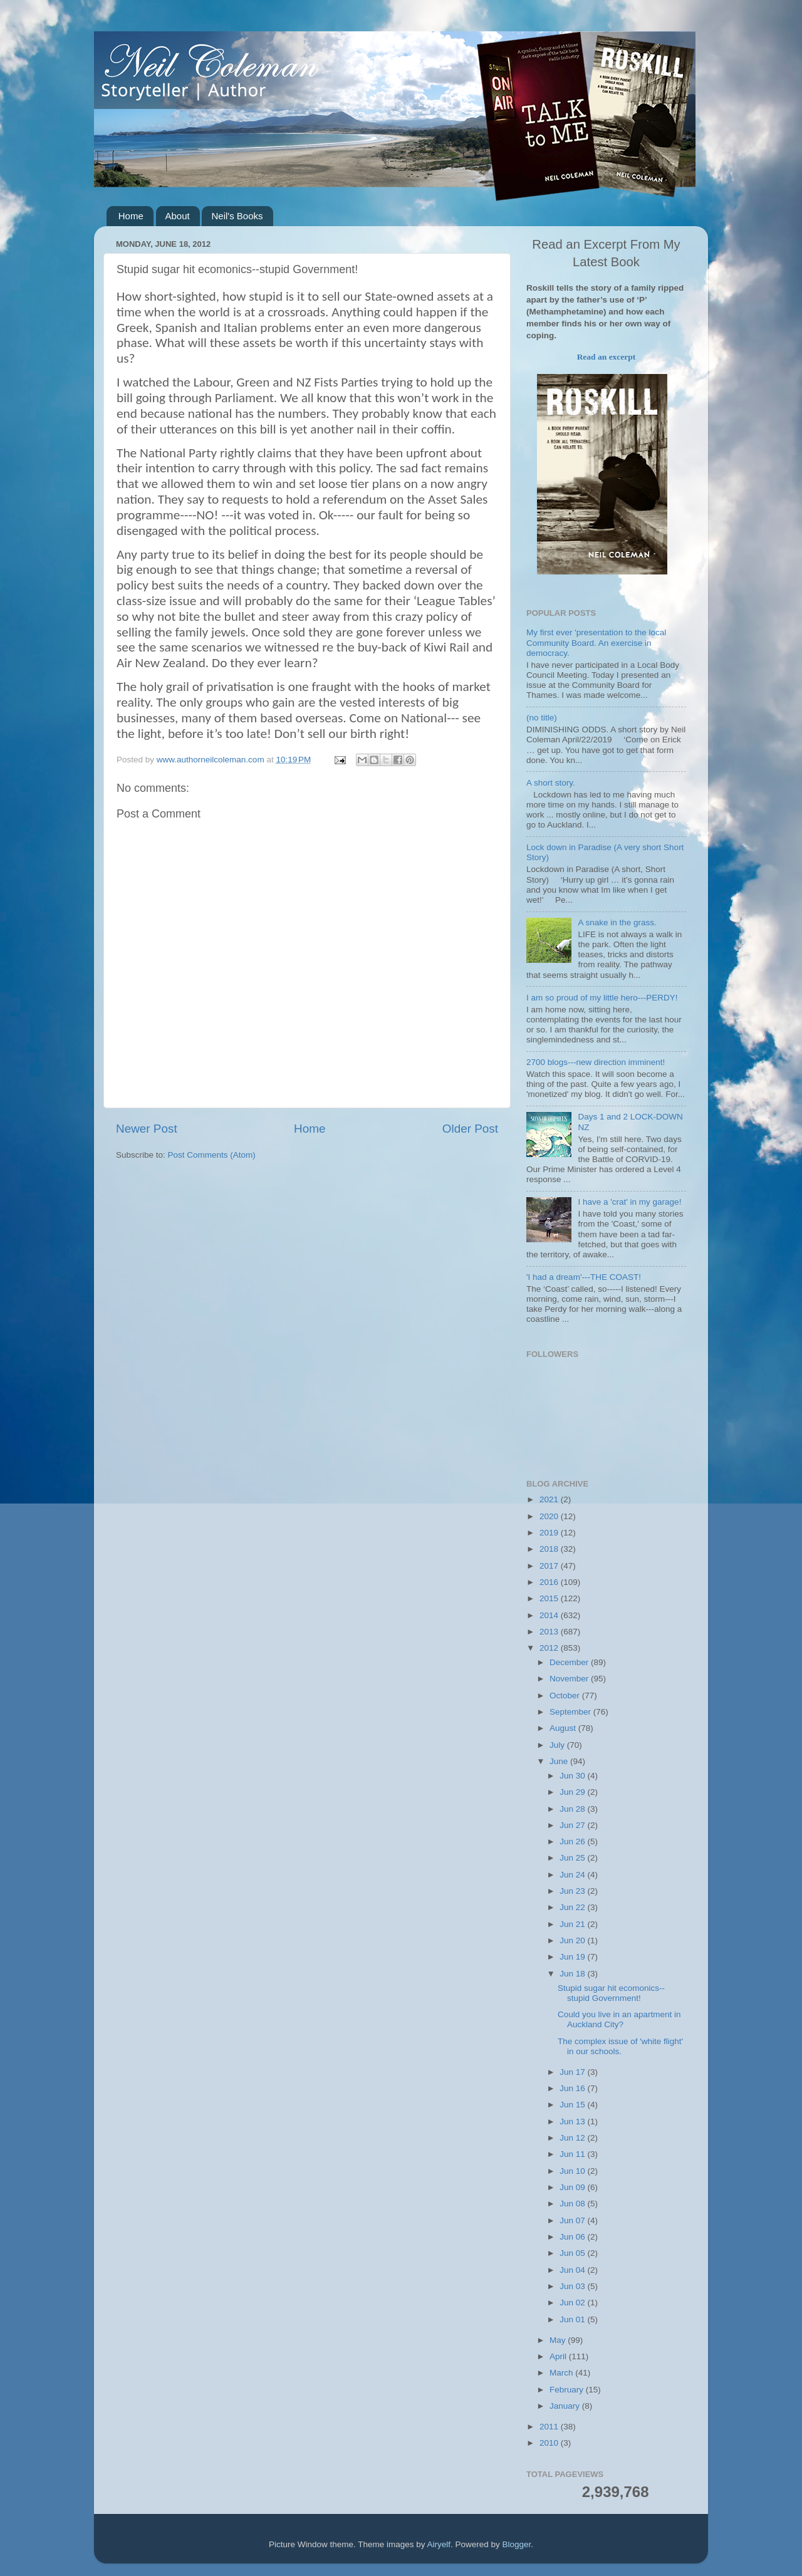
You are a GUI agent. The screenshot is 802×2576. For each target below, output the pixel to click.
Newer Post (146, 1128)
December (570, 1662)
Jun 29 (573, 1792)
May (558, 2340)
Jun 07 (573, 2220)
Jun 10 (573, 2171)
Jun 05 (573, 2253)
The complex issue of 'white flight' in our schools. (620, 2046)
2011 (550, 2426)
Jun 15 (573, 2104)
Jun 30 (573, 1775)
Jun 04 (573, 2270)
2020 (550, 1516)
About (177, 215)
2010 (550, 2443)
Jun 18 (573, 1973)
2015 (550, 1598)
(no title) (541, 717)
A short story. (550, 782)
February (567, 2389)
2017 (550, 1566)
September (571, 1711)
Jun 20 (573, 1940)
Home (130, 215)
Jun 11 (573, 2154)
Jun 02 (573, 2302)
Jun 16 (573, 2088)
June (559, 1761)
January (565, 2406)
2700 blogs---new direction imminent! (595, 1062)
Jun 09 (573, 2187)
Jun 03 (573, 2286)
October (565, 1695)
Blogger (517, 2544)
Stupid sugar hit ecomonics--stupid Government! (611, 1993)
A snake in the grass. (617, 922)
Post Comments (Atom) (212, 1155)
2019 (550, 1532)
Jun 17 (573, 2072)
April (559, 2356)
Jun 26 (573, 1841)
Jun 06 (573, 2236)
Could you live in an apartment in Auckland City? (619, 2019)
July (558, 1745)
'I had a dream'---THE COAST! (583, 1277)
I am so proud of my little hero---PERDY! (602, 997)
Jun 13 (573, 2121)
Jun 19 (573, 1956)
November (570, 1678)
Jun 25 (573, 1857)
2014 (550, 1615)
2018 (550, 1549)
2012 (550, 1648)
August (563, 1728)
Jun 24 (573, 1874)
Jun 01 (573, 2319)
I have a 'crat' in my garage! (629, 1202)
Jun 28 (573, 1809)
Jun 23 (573, 1891)
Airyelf (439, 2544)
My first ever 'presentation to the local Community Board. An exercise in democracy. (596, 642)
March (562, 2372)
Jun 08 (573, 2203)
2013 (550, 1631)
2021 (550, 1499)
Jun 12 (573, 2137)
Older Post (470, 1128)
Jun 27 (573, 1825)
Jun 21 (573, 1924)
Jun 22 (573, 1907)
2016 (550, 1582)
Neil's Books (237, 215)
